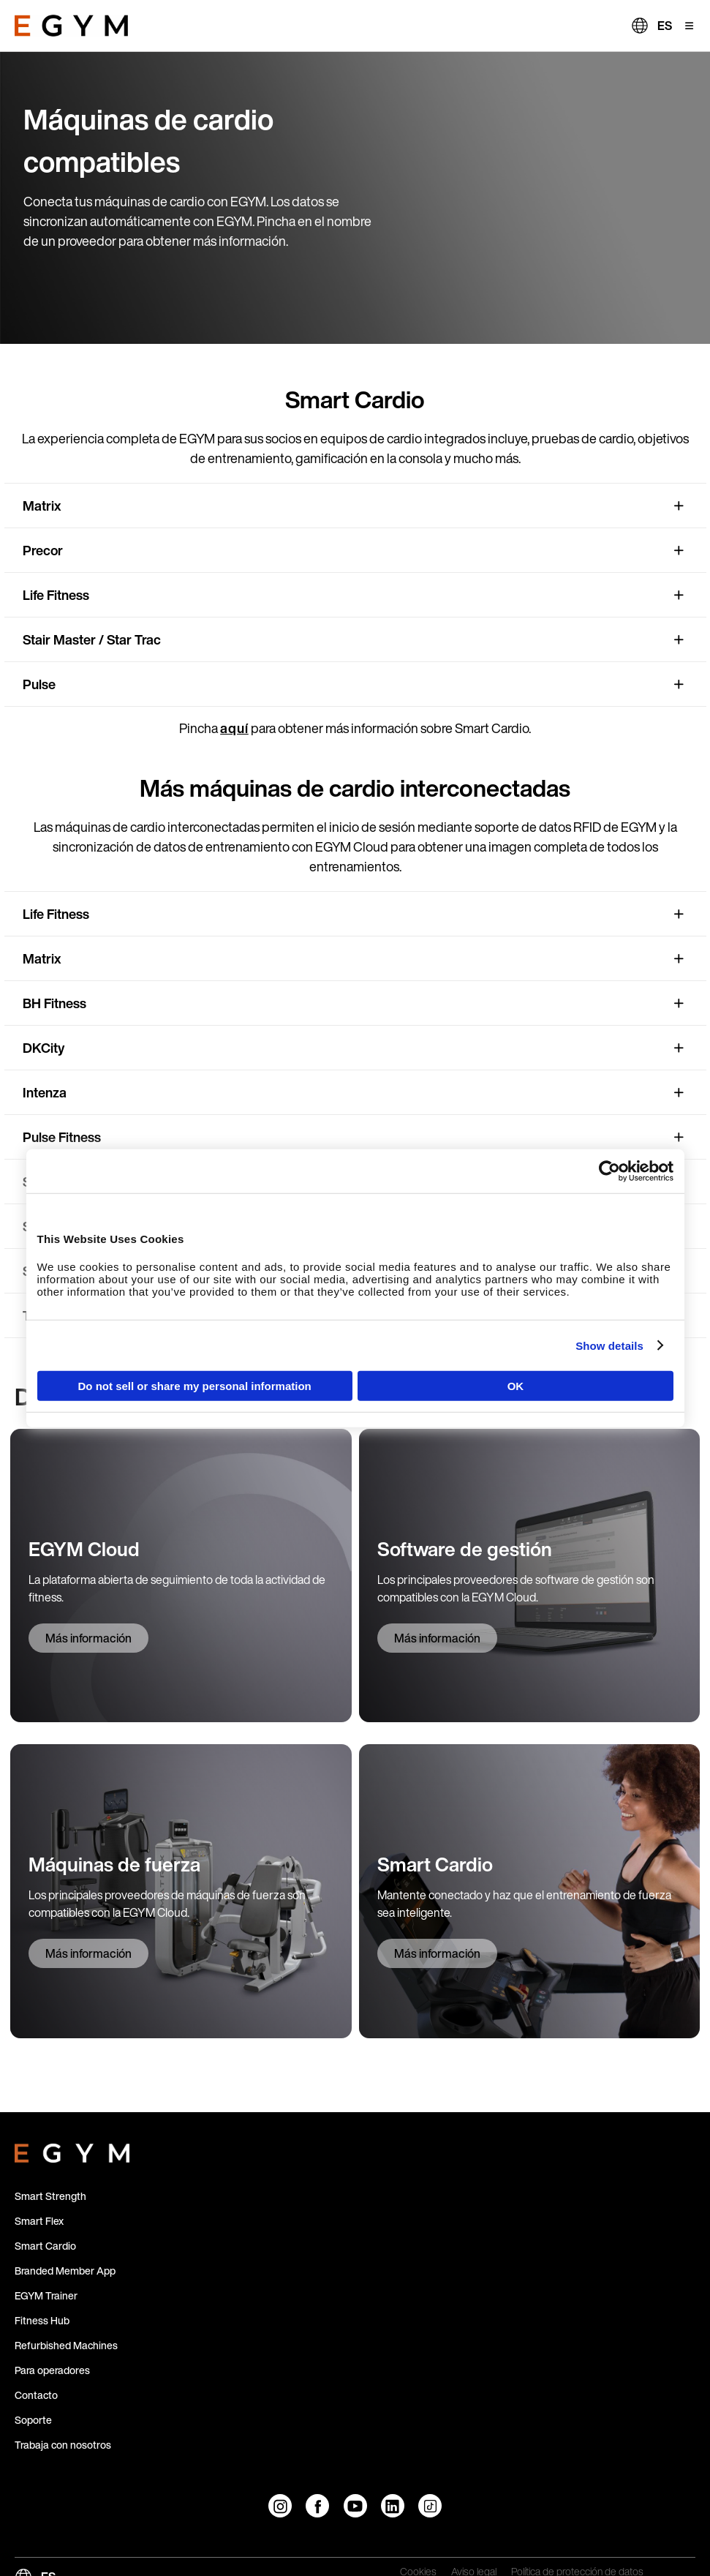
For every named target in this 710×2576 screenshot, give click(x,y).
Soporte (33, 2419)
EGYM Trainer (46, 2295)
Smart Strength (50, 2196)
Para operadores (52, 2370)
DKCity (43, 1047)
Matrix (42, 505)
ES (664, 25)
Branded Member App (65, 2270)
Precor (43, 550)
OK (515, 1386)
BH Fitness (54, 1003)
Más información (88, 1638)
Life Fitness (56, 594)
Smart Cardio (45, 2245)
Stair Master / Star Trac (92, 639)
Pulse (39, 684)
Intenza (45, 1092)
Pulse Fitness (62, 1136)
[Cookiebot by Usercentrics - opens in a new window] (609, 1171)
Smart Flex (39, 2220)
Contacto (36, 2395)
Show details (609, 1345)
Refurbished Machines (66, 2345)
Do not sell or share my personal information (194, 1386)
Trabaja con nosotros (63, 2444)
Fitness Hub (42, 2320)
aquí (234, 727)
